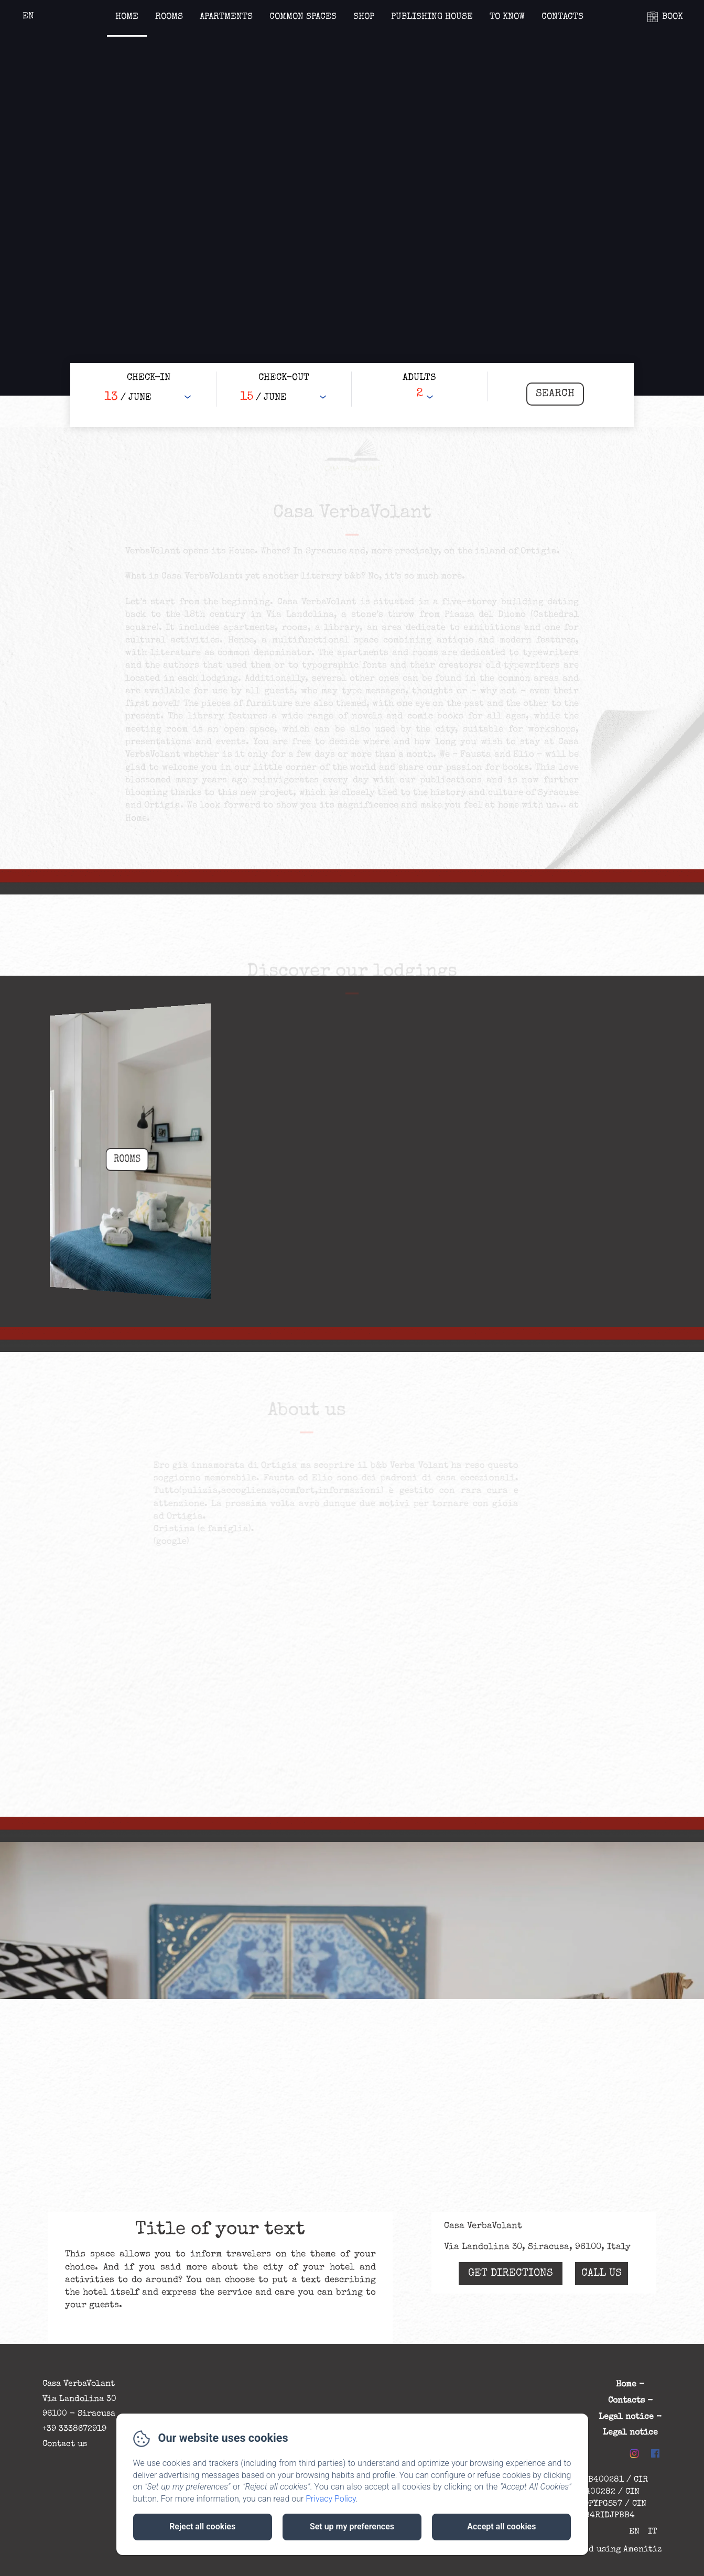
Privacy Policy (331, 2499)
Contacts (562, 17)
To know (507, 17)
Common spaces (303, 17)
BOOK (672, 17)
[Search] (555, 394)
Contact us (64, 2444)
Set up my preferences (352, 2526)
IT (652, 2532)
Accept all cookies (501, 2526)
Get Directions (510, 2273)
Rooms (169, 17)
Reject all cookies (202, 2526)
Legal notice (626, 2417)
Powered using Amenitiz (610, 2550)
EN (634, 2532)
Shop (363, 17)
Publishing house (432, 17)
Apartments (226, 17)
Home (126, 17)
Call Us (601, 2273)
